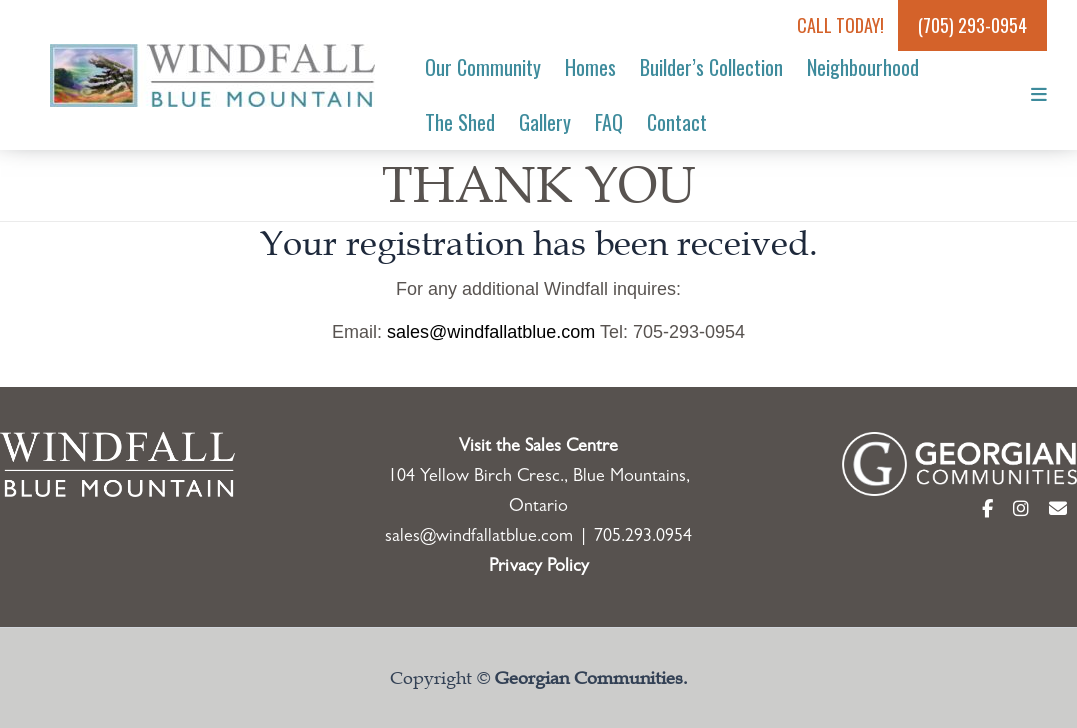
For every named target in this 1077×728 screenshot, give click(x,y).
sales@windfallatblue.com (491, 332)
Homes (590, 67)
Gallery (545, 122)
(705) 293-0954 (972, 25)
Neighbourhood (863, 67)
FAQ (609, 122)
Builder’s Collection (711, 67)
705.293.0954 (643, 538)
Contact (677, 122)
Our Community (483, 67)
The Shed (460, 122)
